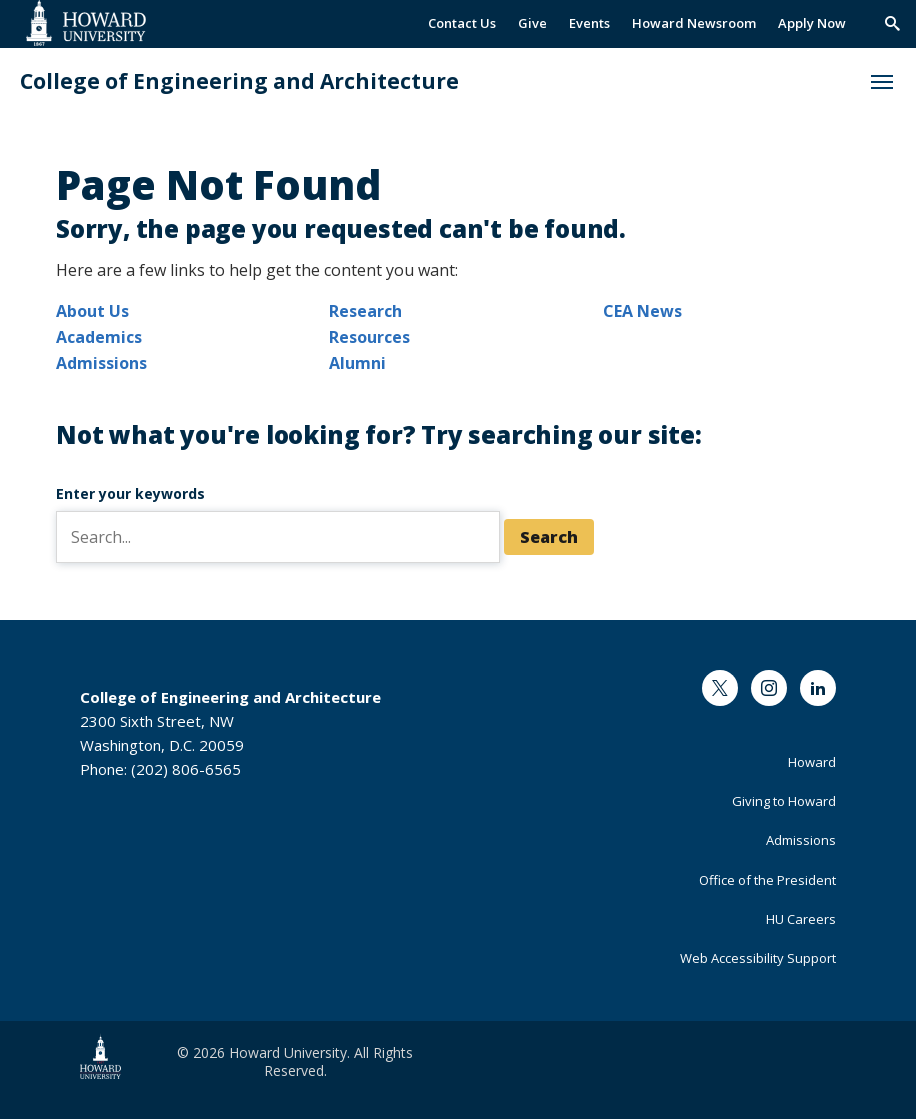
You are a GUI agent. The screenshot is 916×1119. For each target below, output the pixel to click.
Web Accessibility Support (758, 958)
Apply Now (812, 23)
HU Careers (801, 919)
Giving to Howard (784, 801)
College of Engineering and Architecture (239, 81)
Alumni (357, 363)
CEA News (642, 311)
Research (365, 311)
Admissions (101, 363)
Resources (369, 337)
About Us (92, 311)
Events (589, 23)
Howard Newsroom (694, 23)
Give (532, 23)
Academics (99, 337)
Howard (812, 762)
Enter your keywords (130, 493)
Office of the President (767, 880)
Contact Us (462, 23)
